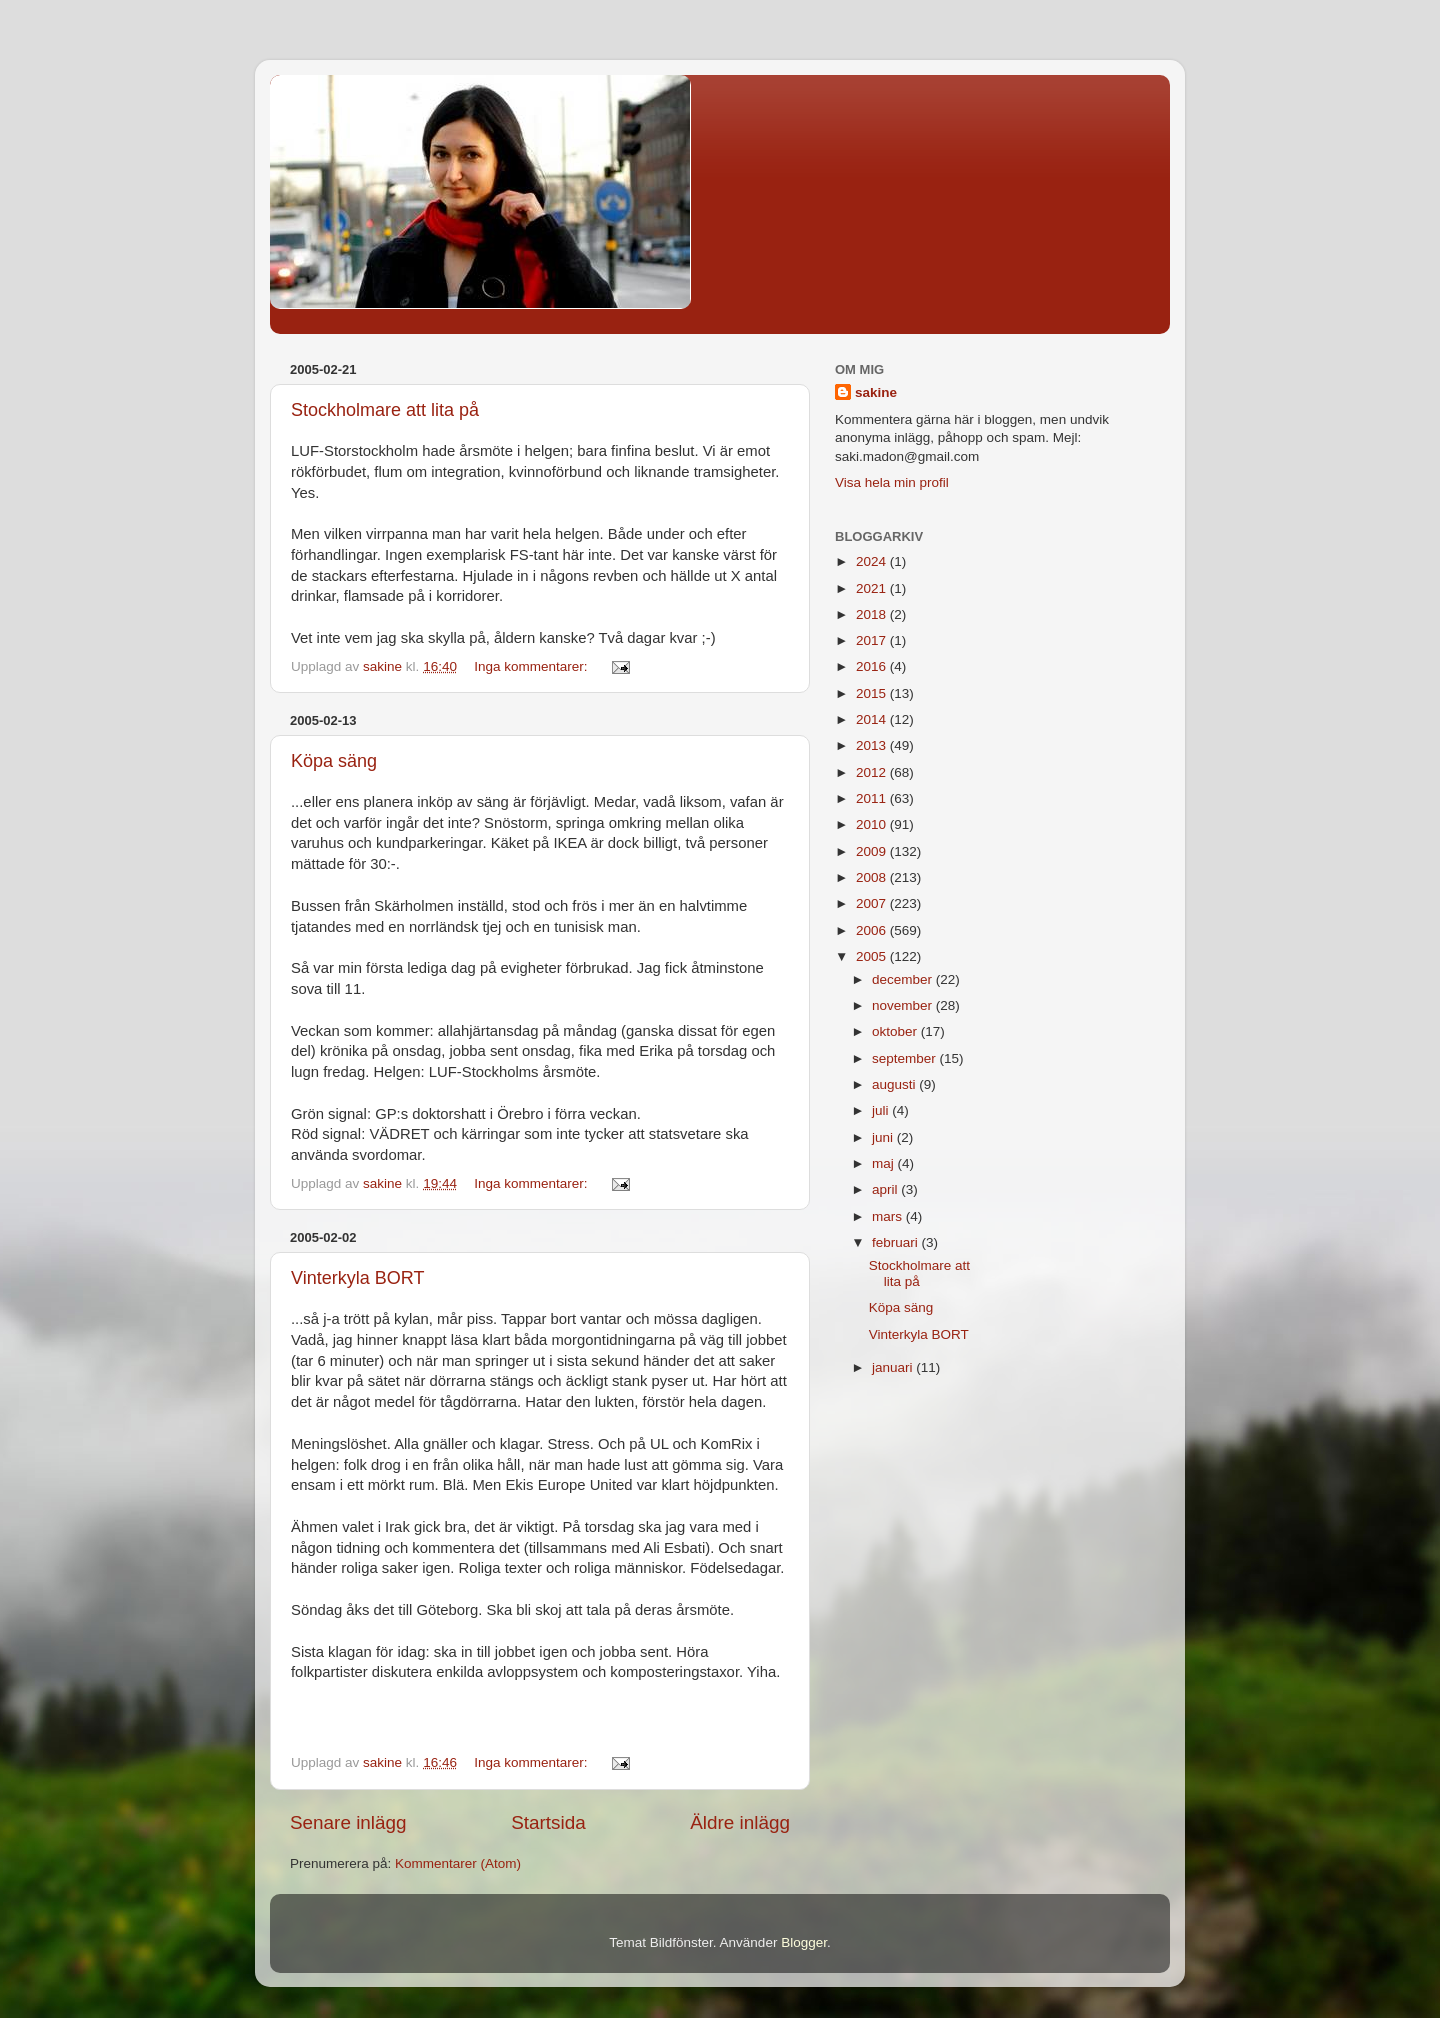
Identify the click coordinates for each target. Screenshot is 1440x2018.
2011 (873, 798)
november (904, 1005)
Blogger (804, 1942)
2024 (873, 561)
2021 (873, 588)
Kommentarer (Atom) (458, 1863)
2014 (873, 719)
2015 (873, 693)
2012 (873, 772)
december (904, 979)
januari (894, 1367)
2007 (873, 903)
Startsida (548, 1822)
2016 (873, 666)
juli (882, 1110)
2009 (873, 851)
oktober (896, 1031)
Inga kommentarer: (532, 666)
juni (884, 1137)
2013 (873, 745)
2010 (873, 824)
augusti (895, 1084)
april (886, 1189)
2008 (873, 877)
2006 (873, 930)
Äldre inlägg (740, 1822)
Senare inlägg (348, 1822)
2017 (873, 640)
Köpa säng (334, 761)
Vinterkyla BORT (357, 1278)
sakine (876, 392)
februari (897, 1242)
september (906, 1058)
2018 (873, 614)
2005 (873, 956)
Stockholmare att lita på (385, 410)
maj (885, 1163)
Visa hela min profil (892, 482)
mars (889, 1216)
